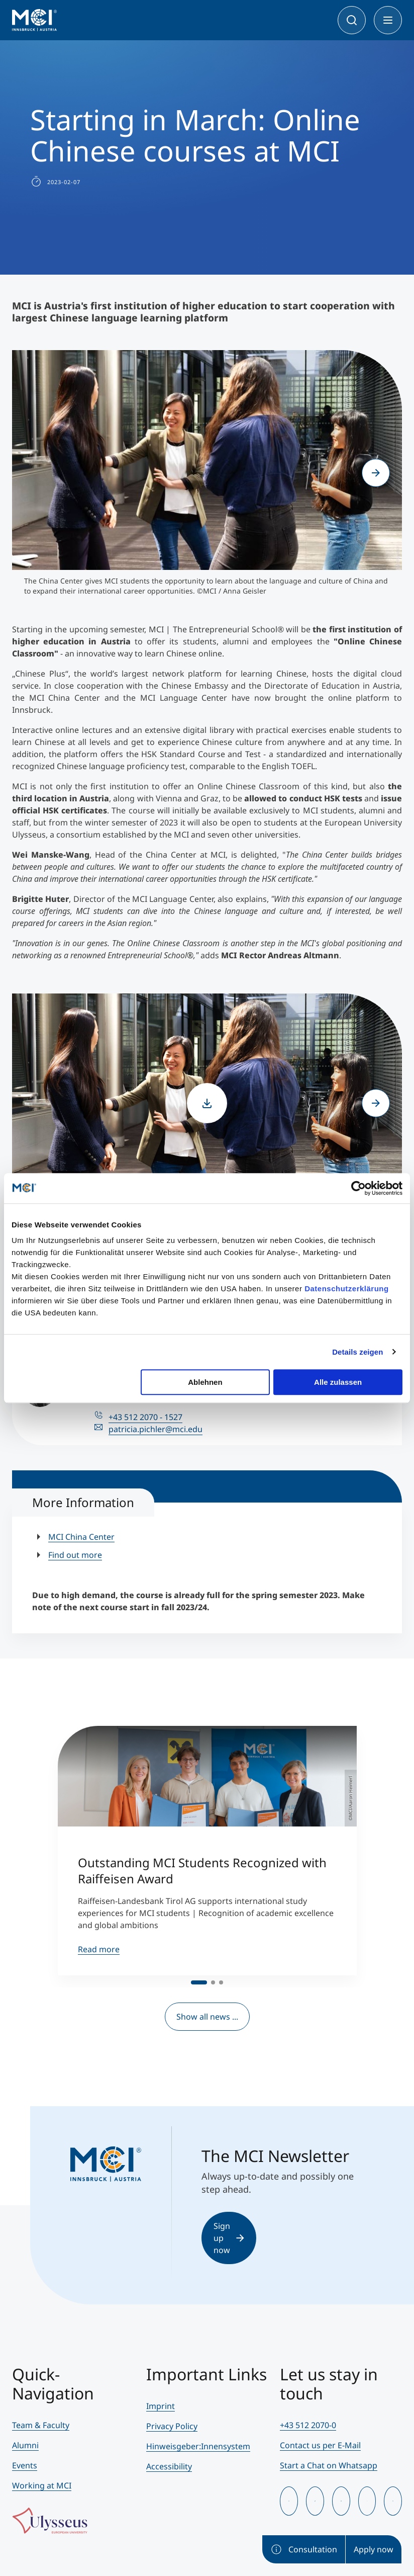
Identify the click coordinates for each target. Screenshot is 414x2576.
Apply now (373, 2549)
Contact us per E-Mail (320, 2445)
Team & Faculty (40, 2425)
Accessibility (169, 2466)
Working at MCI (41, 2485)
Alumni (25, 2445)
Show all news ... (207, 2016)
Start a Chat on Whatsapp (328, 2465)
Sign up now (229, 2238)
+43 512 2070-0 (308, 2425)
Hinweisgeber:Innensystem (198, 2446)
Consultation (303, 2549)
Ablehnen (205, 1382)
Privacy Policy (171, 2426)
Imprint (160, 2406)
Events (24, 2465)
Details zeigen (357, 1352)
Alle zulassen (338, 1382)
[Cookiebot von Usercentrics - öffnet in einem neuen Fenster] (358, 1188)
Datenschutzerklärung (346, 1288)
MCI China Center (81, 1536)
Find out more (75, 1554)
